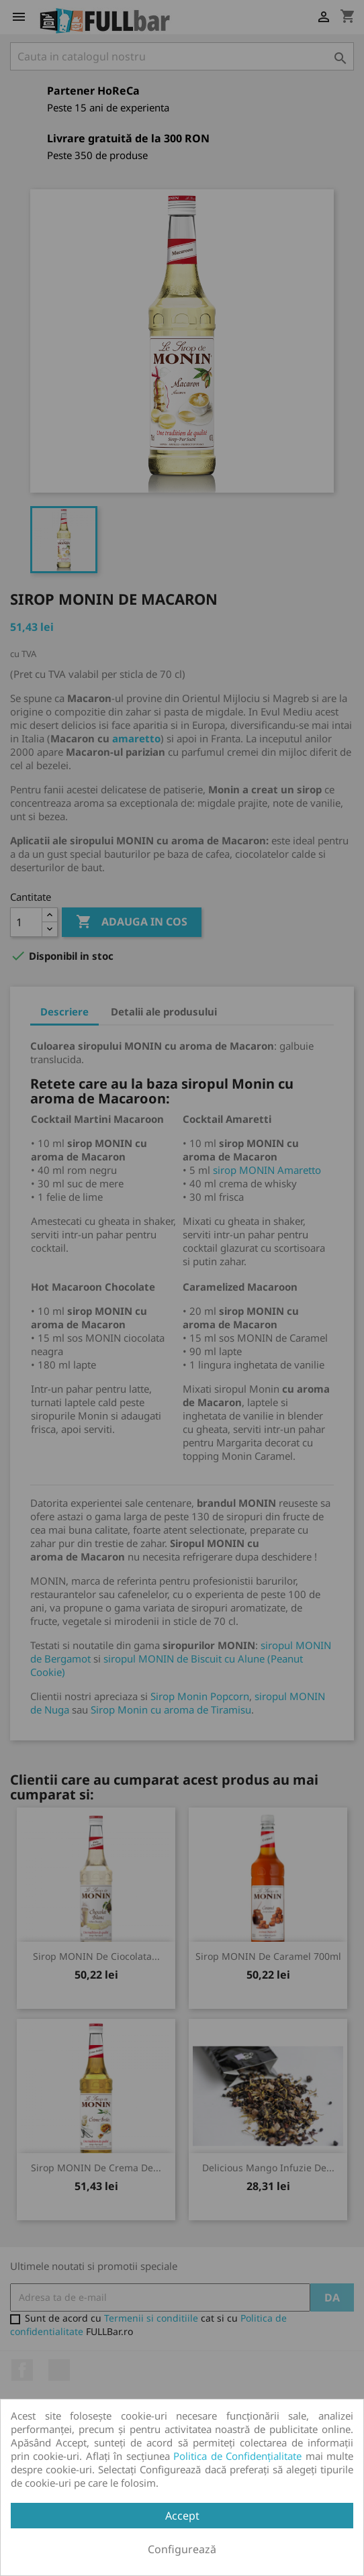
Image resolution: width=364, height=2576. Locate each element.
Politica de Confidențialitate (237, 2456)
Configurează (182, 2549)
